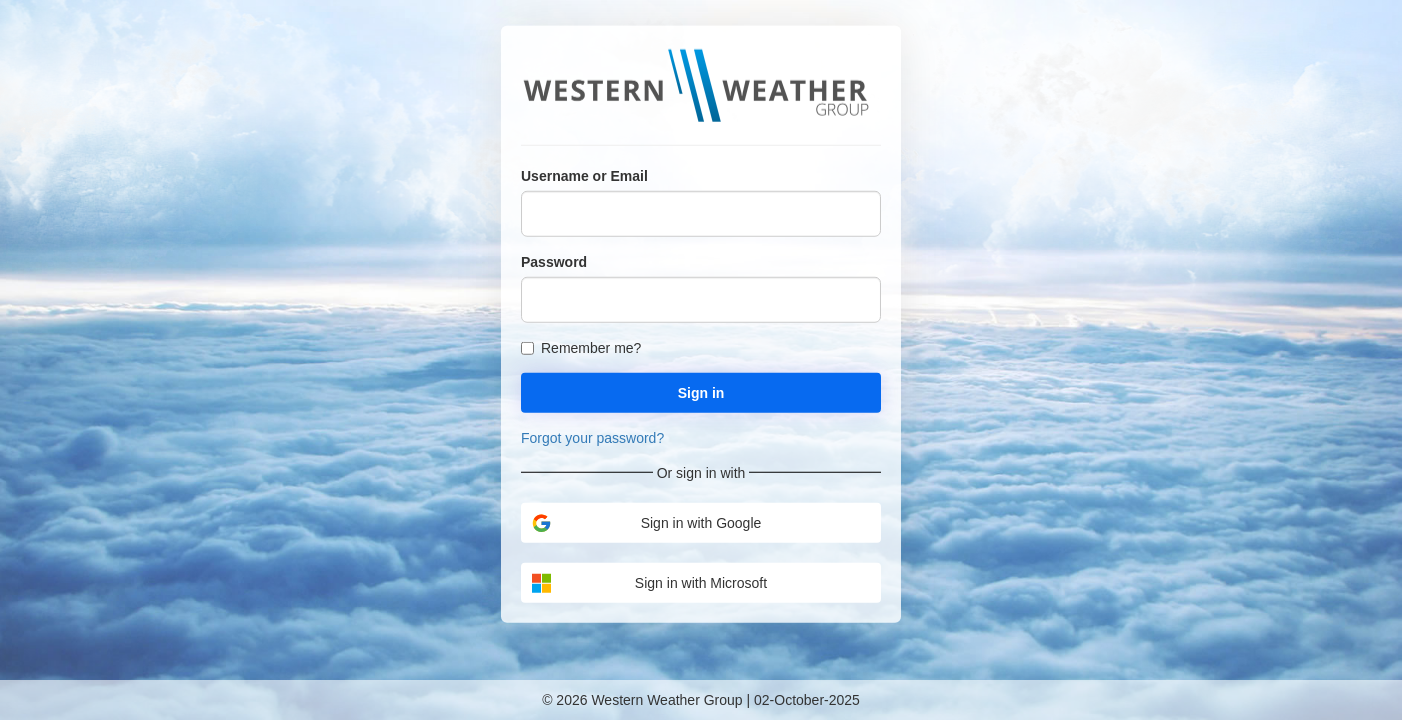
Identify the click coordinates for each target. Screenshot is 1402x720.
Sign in (701, 392)
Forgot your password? (592, 437)
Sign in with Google (646, 522)
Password (554, 261)
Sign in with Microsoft (649, 582)
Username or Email (584, 175)
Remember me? (581, 347)
